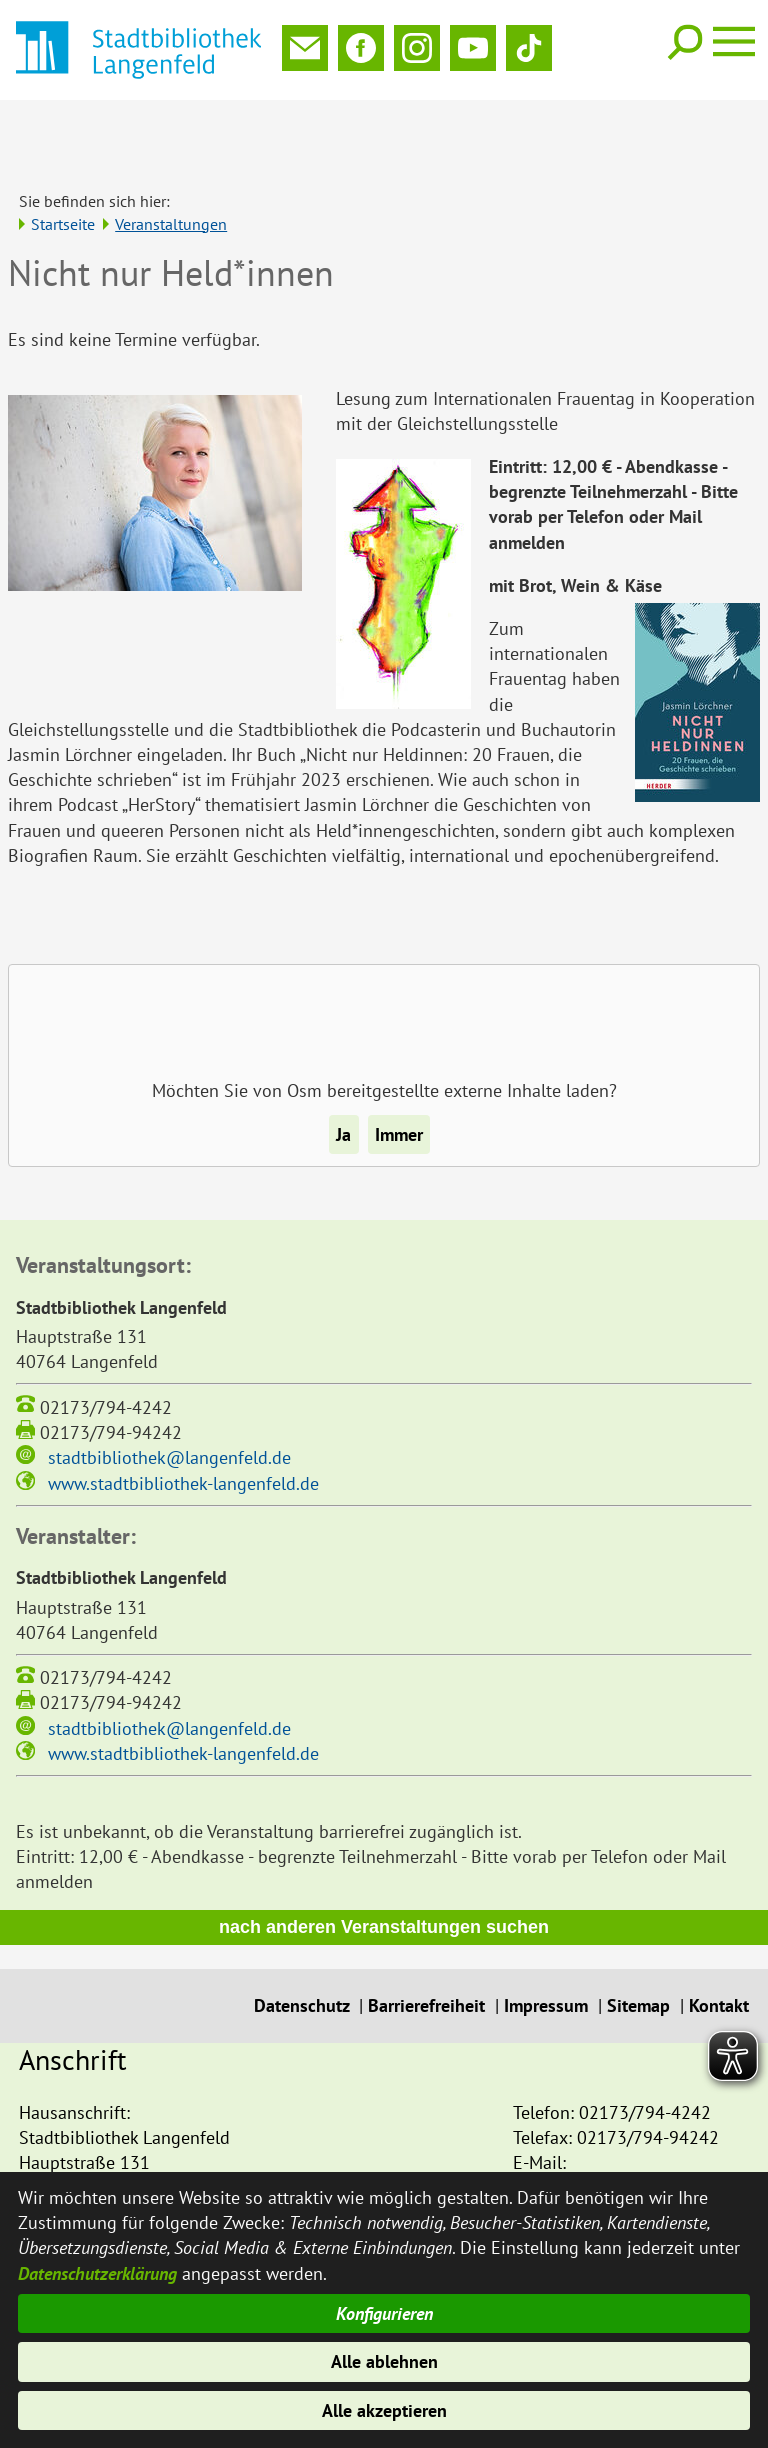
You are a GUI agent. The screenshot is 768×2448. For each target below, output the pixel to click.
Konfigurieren (384, 2313)
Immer (399, 1068)
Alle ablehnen (384, 2361)
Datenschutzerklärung (97, 2271)
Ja (343, 1068)
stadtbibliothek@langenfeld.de (169, 1391)
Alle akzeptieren (384, 2410)
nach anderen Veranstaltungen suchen (384, 1861)
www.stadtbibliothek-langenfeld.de (183, 1417)
